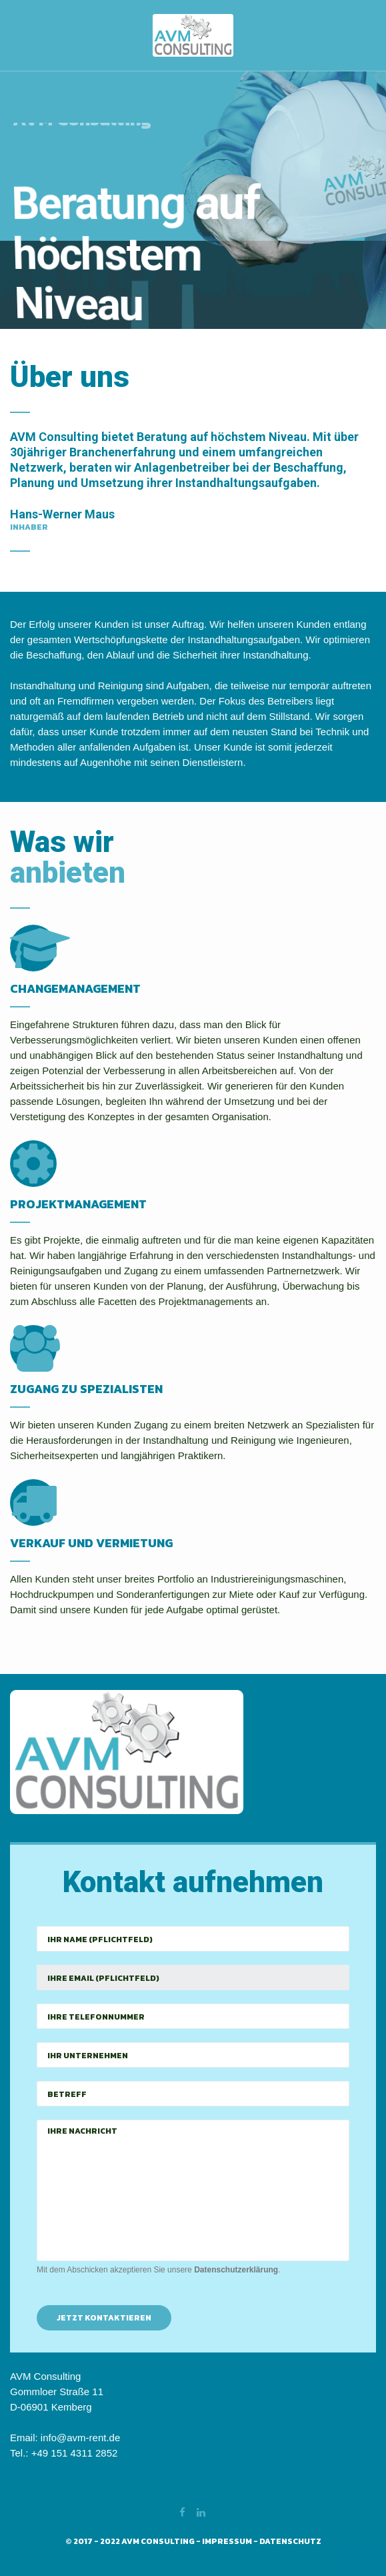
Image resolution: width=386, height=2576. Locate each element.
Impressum (227, 2541)
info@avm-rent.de (80, 2437)
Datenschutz (290, 2541)
